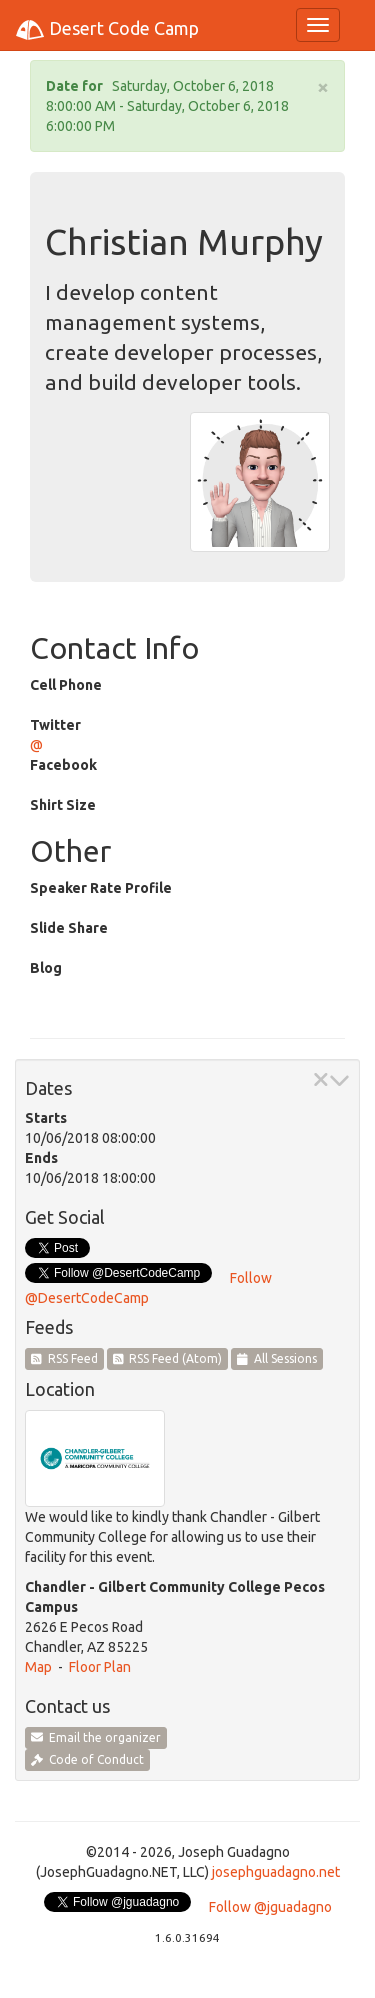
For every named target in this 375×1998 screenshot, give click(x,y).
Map (38, 1667)
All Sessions (277, 1358)
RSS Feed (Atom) (168, 1358)
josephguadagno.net (276, 1872)
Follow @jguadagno (270, 1907)
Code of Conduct (87, 1759)
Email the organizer (96, 1737)
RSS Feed (64, 1358)
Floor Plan (100, 1667)
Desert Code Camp (107, 30)
